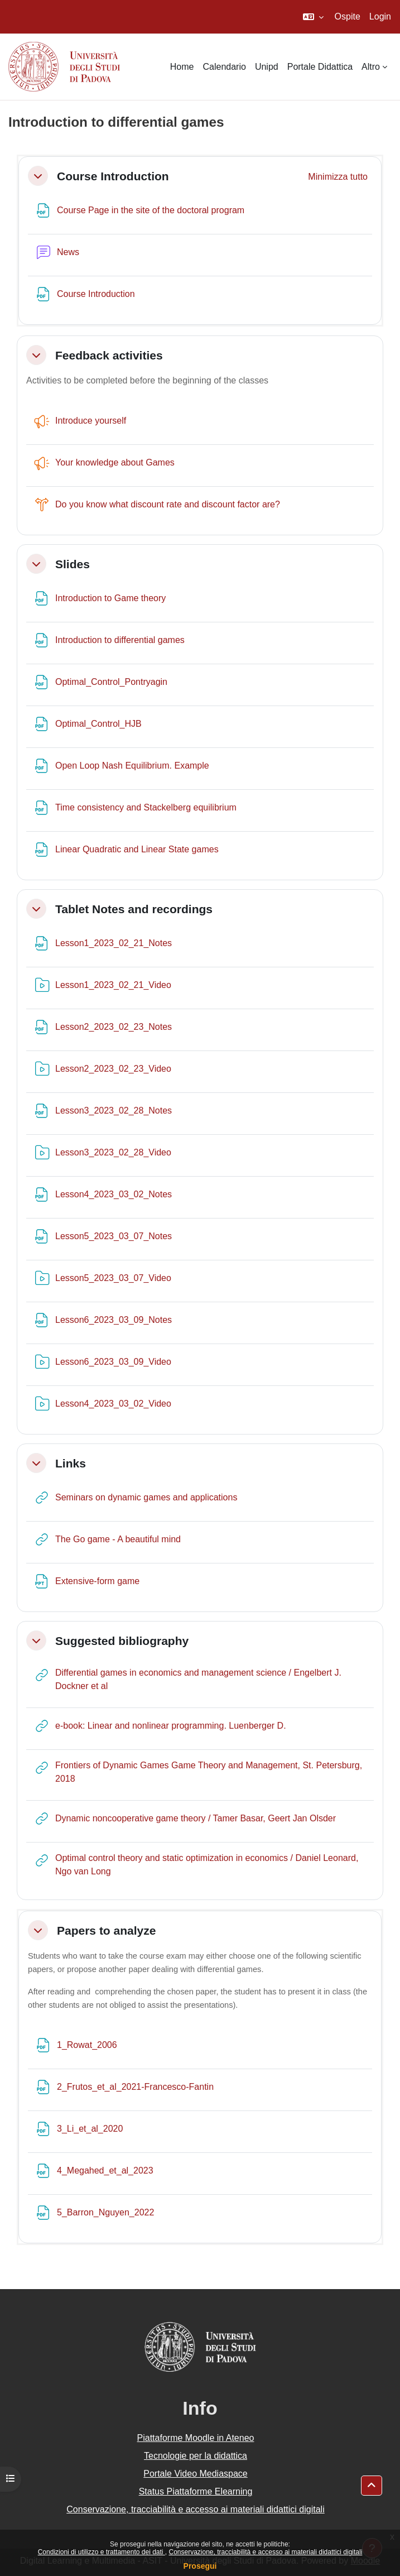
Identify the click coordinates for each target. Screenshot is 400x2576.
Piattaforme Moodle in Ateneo (195, 2438)
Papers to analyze (106, 1930)
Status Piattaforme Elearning (196, 2491)
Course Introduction (113, 176)
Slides (72, 564)
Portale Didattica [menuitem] (320, 66)
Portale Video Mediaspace (195, 2473)
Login (380, 16)
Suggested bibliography (122, 1640)
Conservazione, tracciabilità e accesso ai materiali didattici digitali (265, 2552)
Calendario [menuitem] (224, 66)
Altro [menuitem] (371, 66)
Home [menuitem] (182, 66)
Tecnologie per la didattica (195, 2455)
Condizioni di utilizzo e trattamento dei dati (101, 2552)
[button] (313, 16)
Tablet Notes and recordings (134, 909)
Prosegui (200, 2565)
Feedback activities (109, 355)
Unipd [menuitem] (266, 66)
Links (70, 1463)
